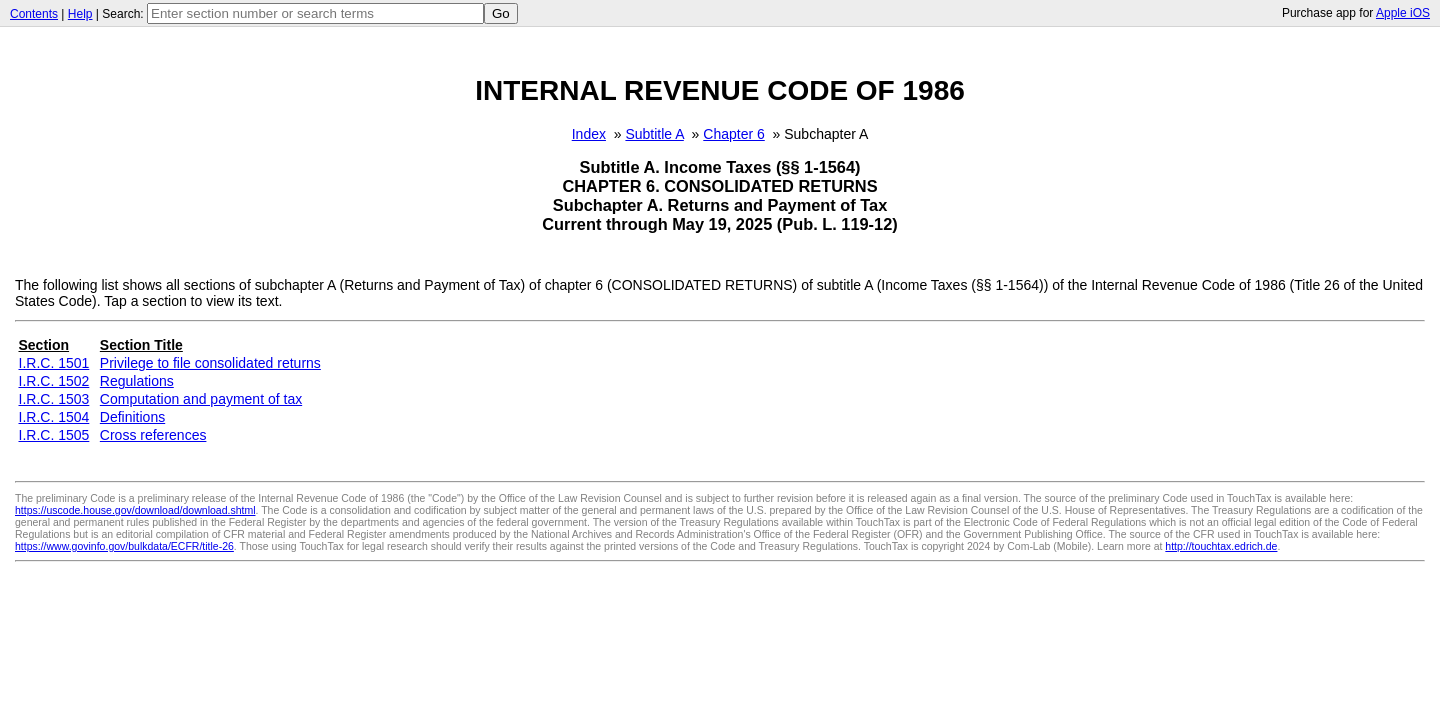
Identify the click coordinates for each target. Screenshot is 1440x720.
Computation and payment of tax (201, 399)
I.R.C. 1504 (54, 417)
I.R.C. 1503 (54, 399)
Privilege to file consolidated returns (210, 363)
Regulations (137, 381)
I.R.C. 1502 (54, 381)
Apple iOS (1403, 13)
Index (589, 134)
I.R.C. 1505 (54, 435)
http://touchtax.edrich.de (1221, 546)
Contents (34, 14)
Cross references (153, 435)
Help (80, 14)
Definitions (132, 417)
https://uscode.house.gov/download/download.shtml (135, 510)
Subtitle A (654, 134)
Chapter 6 (733, 134)
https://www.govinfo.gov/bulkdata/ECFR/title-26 (124, 546)
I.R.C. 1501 (54, 363)
